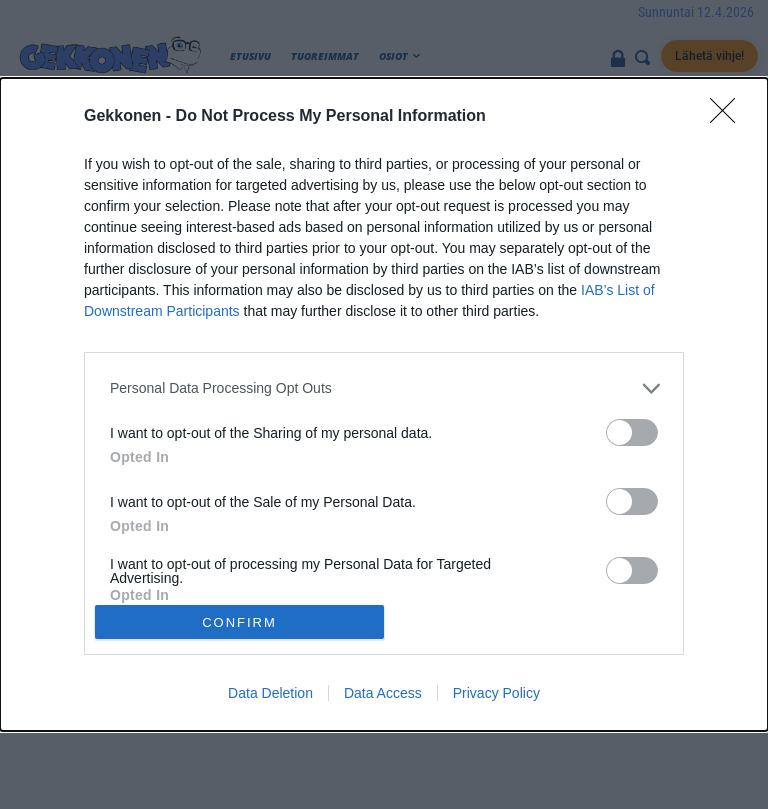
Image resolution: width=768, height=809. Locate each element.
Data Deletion (270, 693)
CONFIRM (239, 622)
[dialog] (384, 405)
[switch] (632, 432)
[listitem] (384, 388)
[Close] (729, 117)
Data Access (383, 693)
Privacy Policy (496, 693)
